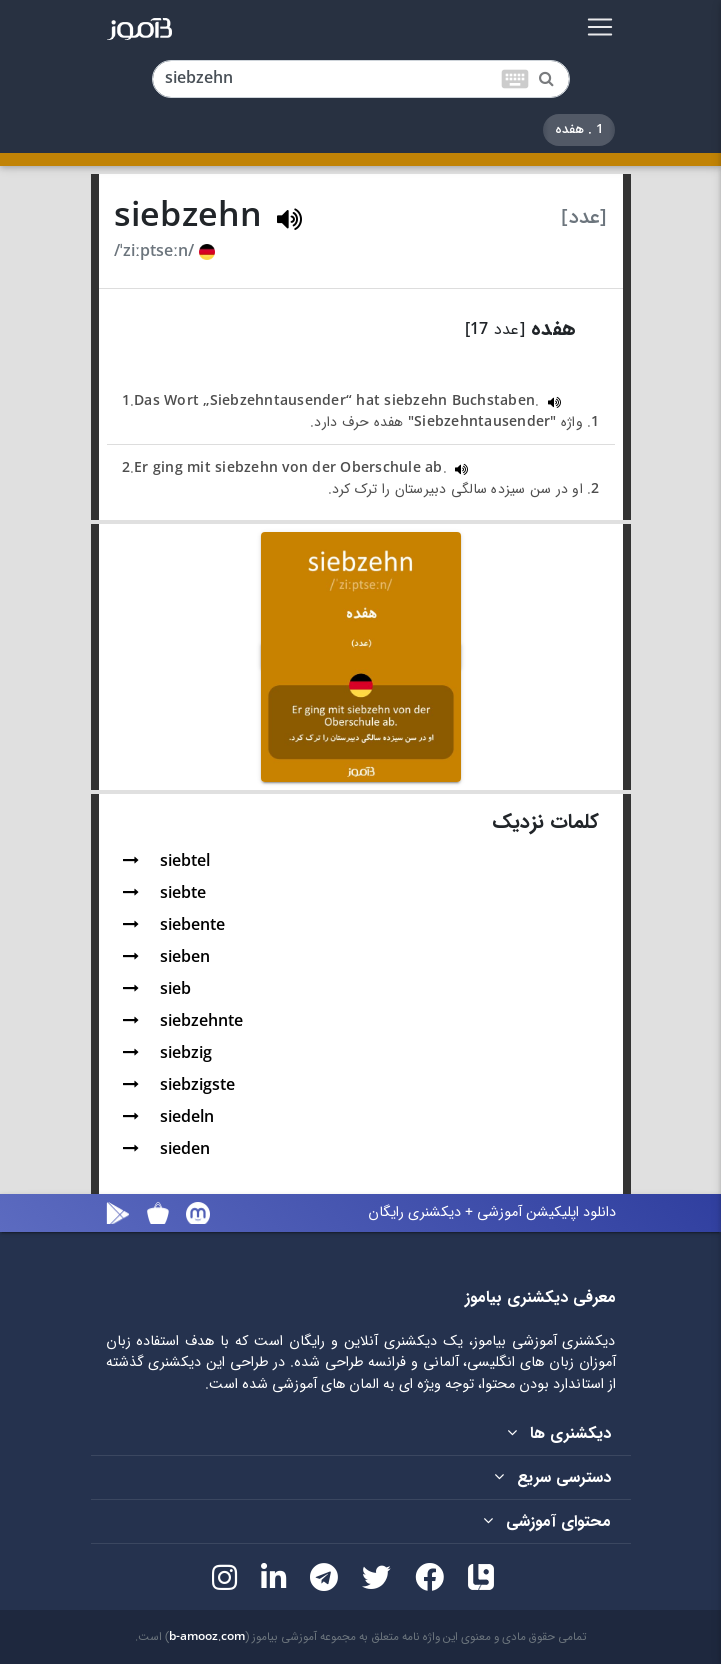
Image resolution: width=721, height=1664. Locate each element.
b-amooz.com (207, 1637)
